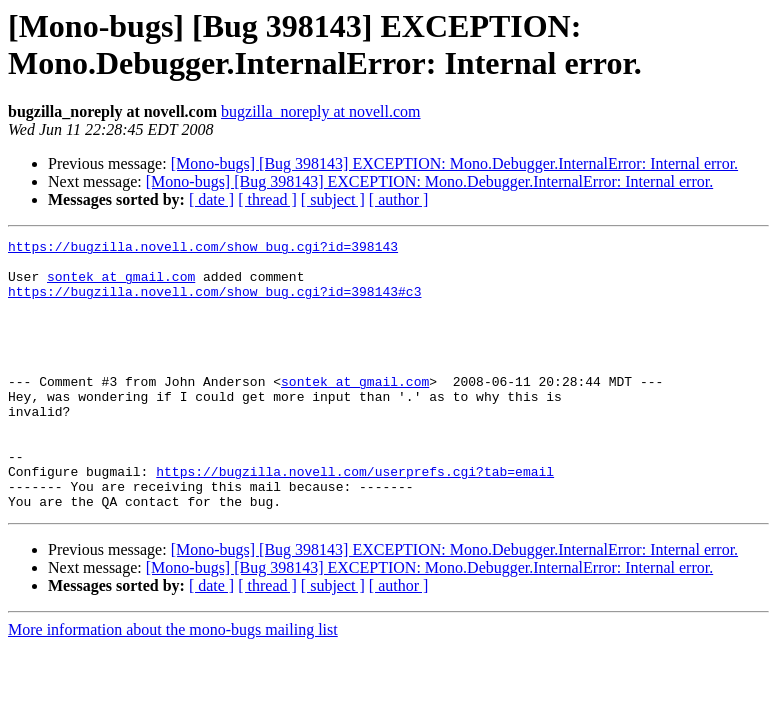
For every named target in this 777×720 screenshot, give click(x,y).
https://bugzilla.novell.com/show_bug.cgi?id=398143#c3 (214, 303)
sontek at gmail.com (121, 285)
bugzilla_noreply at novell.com (321, 111)
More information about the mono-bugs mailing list (173, 683)
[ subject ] (333, 199)
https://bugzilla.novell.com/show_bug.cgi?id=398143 (203, 249)
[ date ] (211, 199)
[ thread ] (267, 199)
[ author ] (399, 199)
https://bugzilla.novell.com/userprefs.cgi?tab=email (355, 519)
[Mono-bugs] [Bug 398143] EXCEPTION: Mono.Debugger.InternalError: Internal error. (454, 163)
